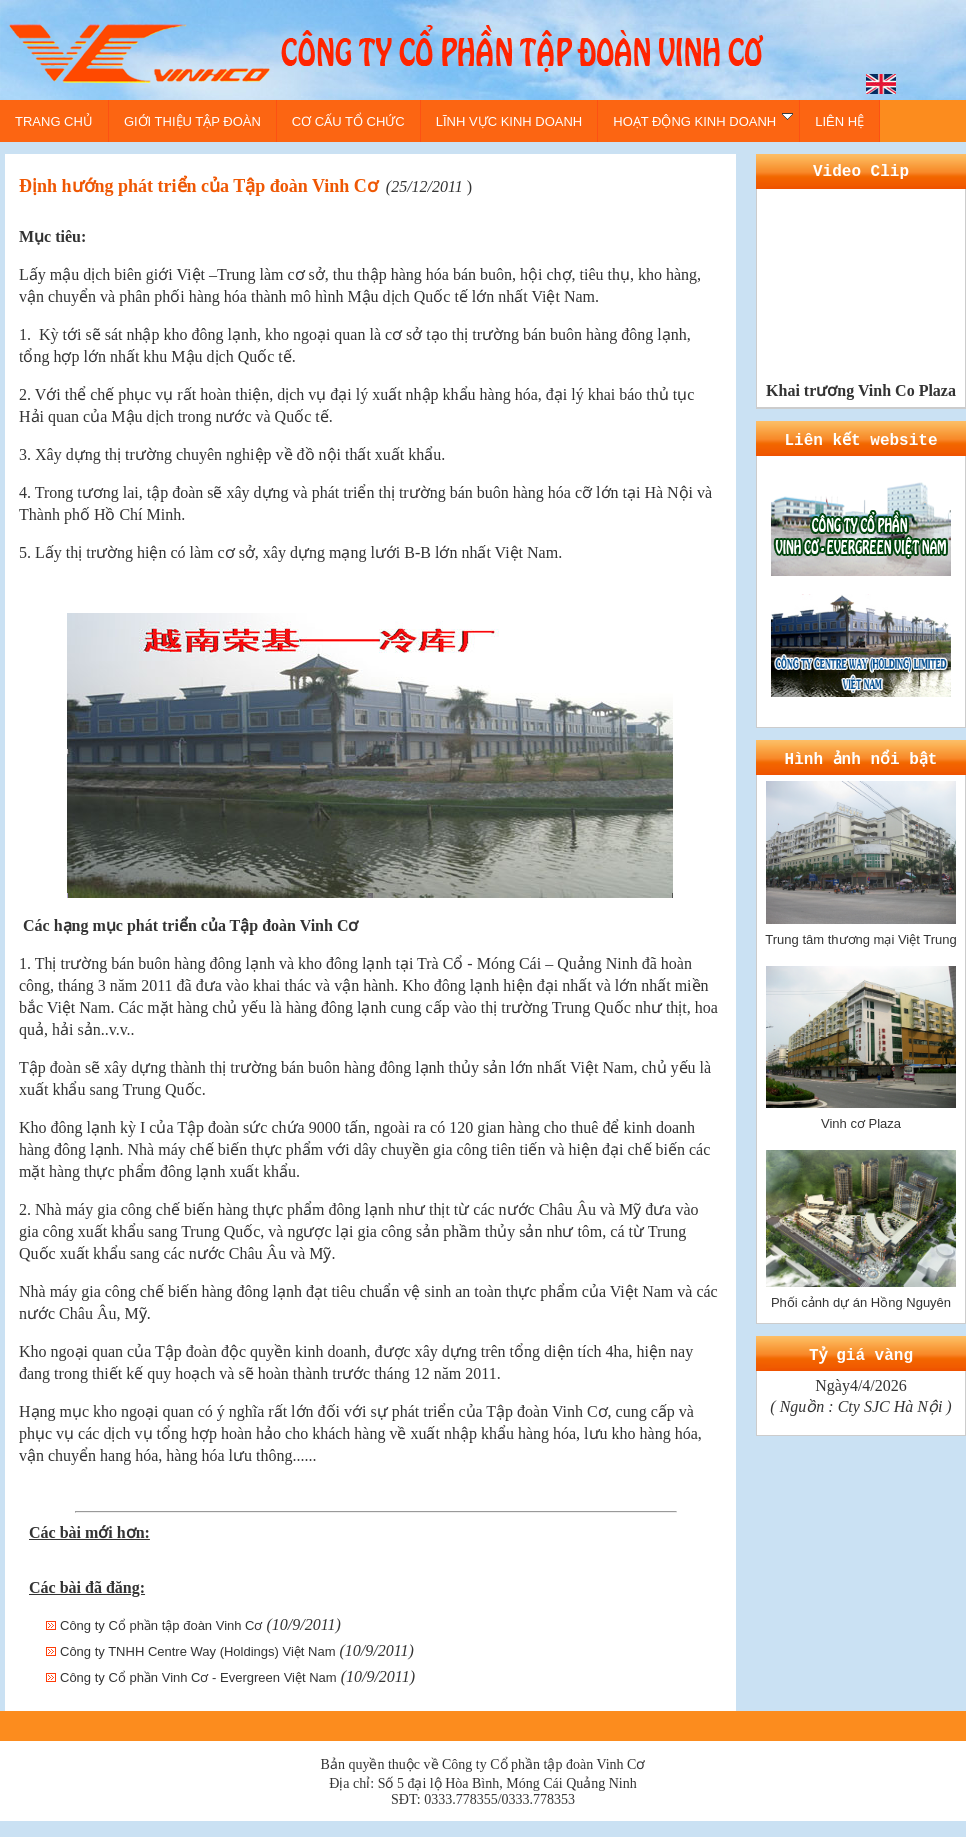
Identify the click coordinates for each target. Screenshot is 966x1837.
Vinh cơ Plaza (861, 1113)
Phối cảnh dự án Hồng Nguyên (861, 1292)
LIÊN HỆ (839, 121)
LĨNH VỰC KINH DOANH (509, 121)
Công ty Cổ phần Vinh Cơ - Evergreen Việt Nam (198, 1677)
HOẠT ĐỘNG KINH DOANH (703, 120)
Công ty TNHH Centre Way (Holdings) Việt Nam (198, 1651)
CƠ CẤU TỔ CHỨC (348, 121)
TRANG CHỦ (54, 121)
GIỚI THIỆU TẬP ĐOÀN (192, 121)
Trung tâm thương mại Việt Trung (860, 929)
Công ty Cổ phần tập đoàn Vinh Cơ (161, 1625)
